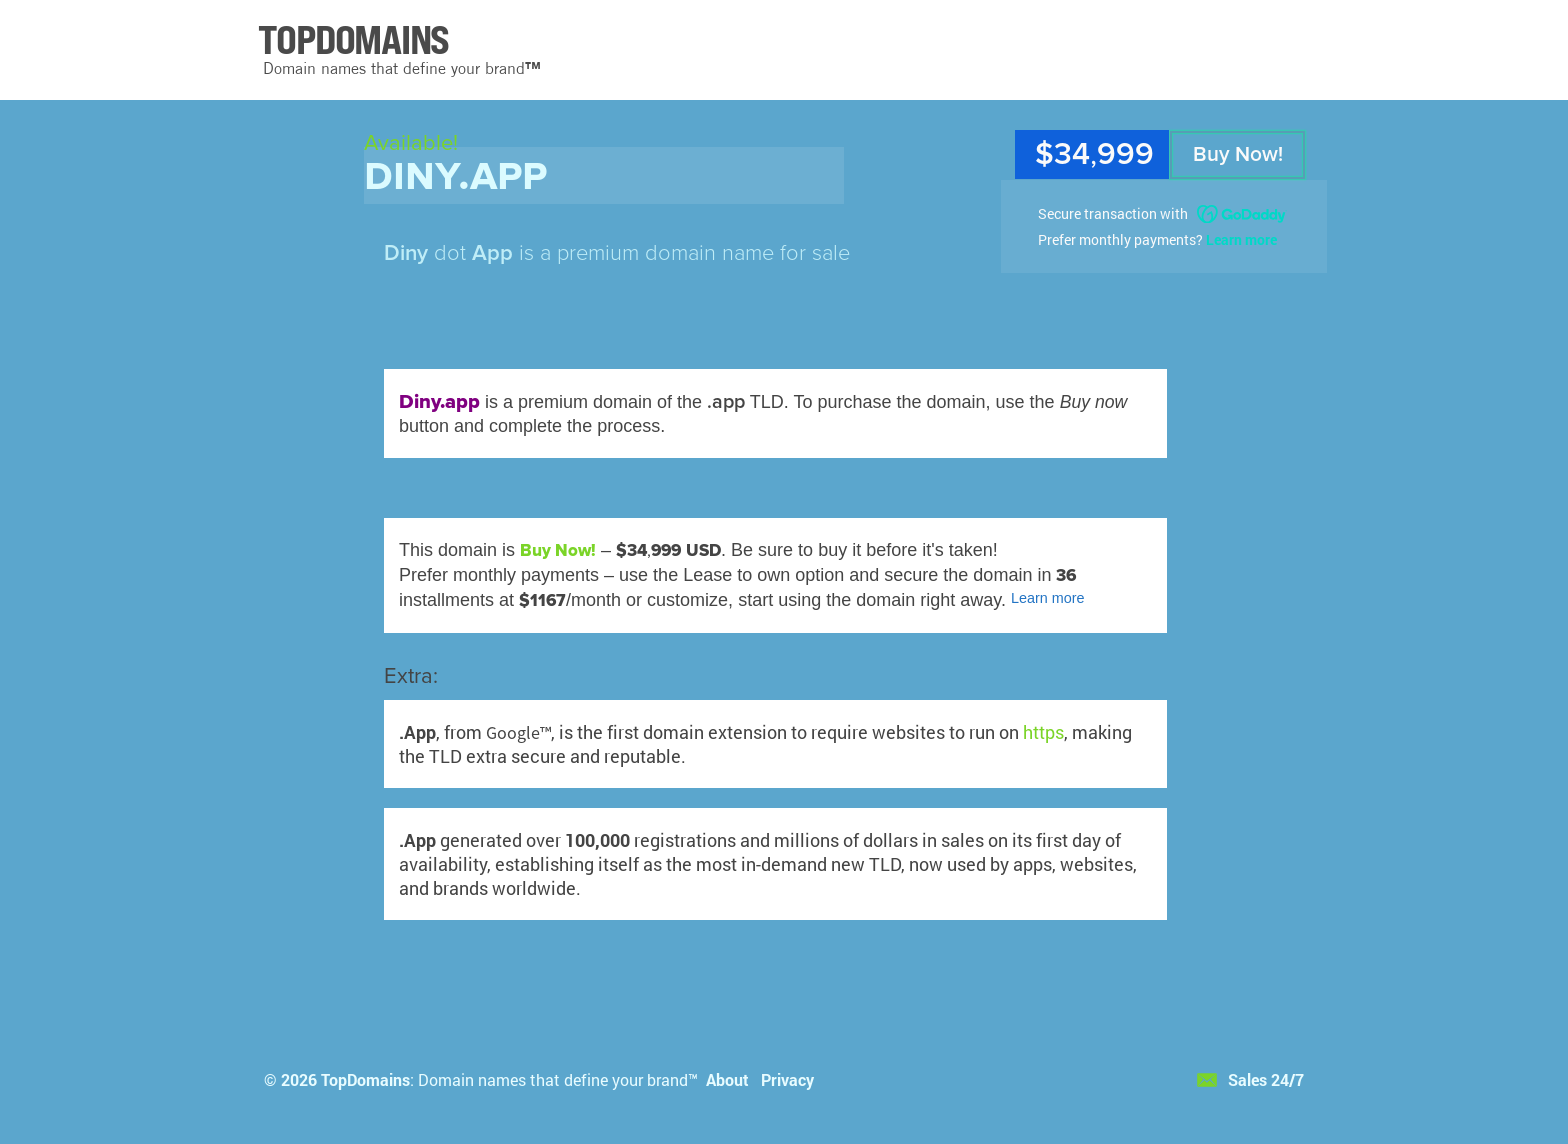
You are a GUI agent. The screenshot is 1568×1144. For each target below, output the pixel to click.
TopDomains (365, 1079)
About (727, 1079)
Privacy (787, 1079)
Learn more (1241, 239)
